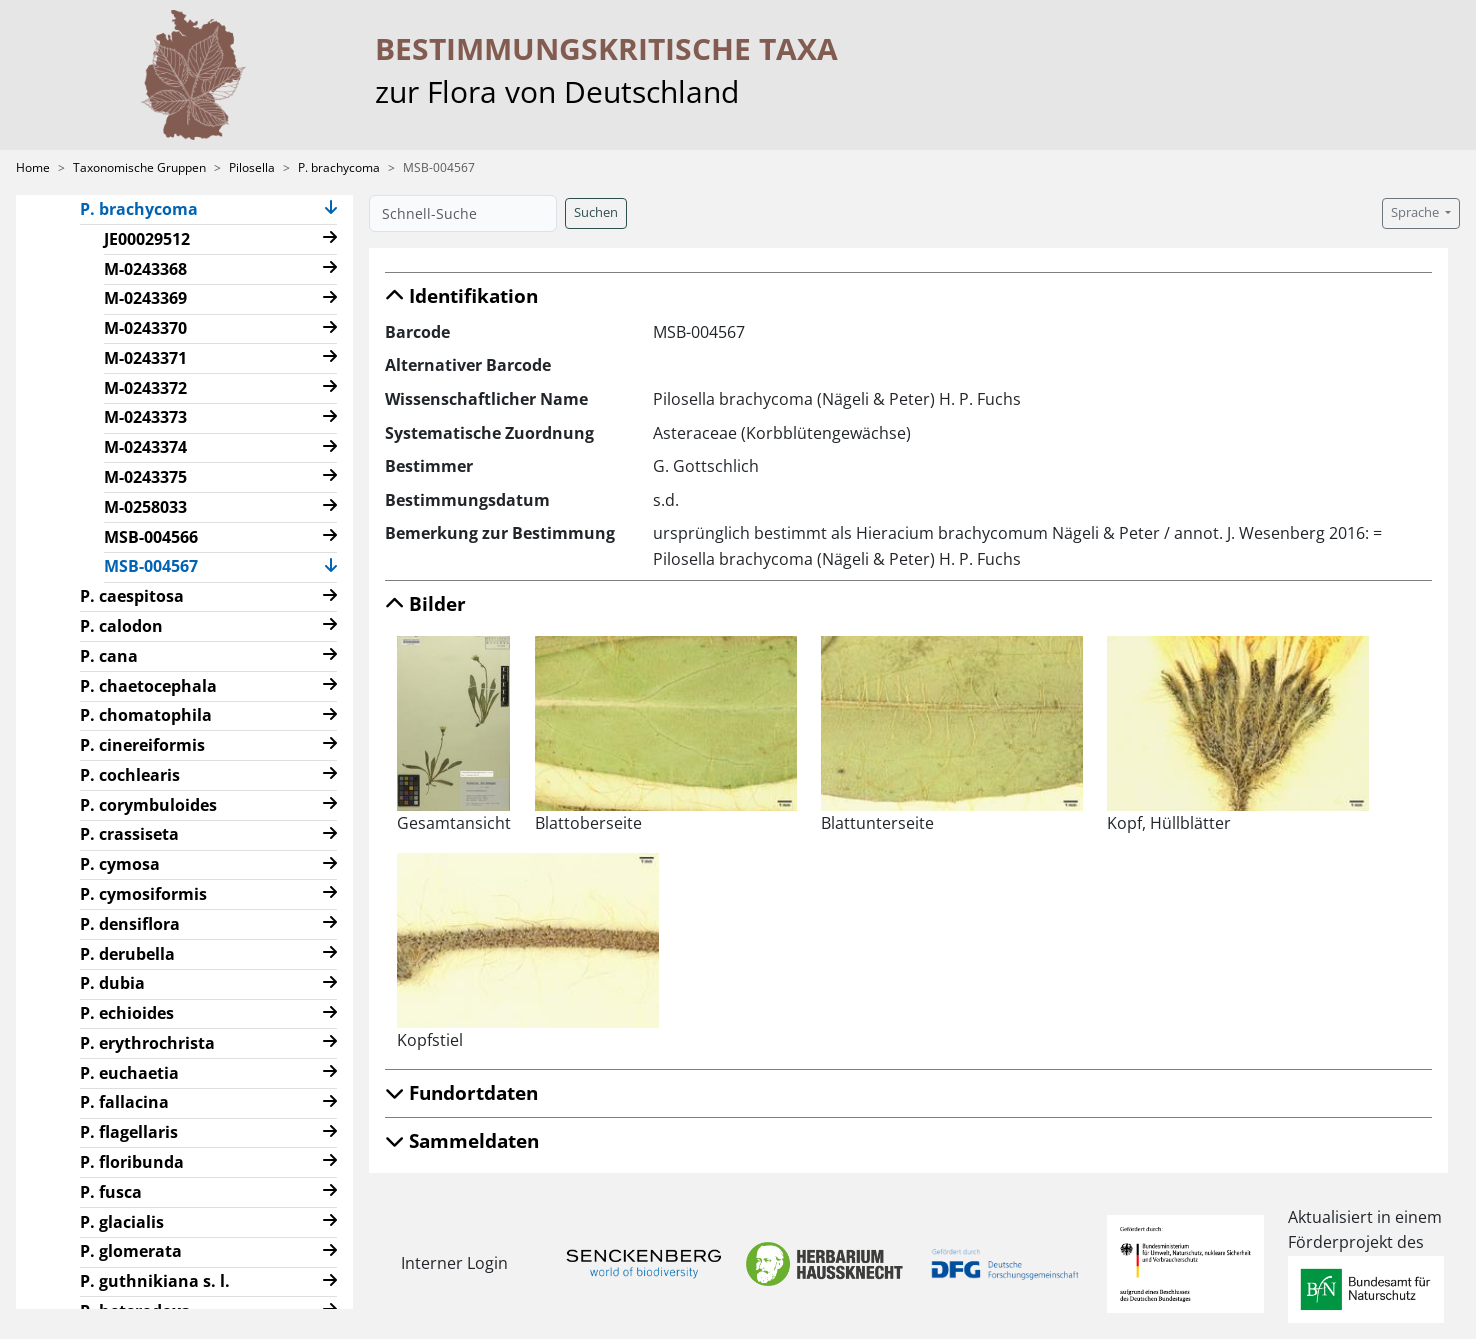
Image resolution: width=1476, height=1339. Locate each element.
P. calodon (121, 626)
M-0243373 (145, 417)
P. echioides (127, 1013)
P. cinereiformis (142, 745)
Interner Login (454, 1263)
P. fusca (111, 1192)
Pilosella (252, 167)
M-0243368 (145, 269)
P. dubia (112, 983)
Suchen (596, 212)
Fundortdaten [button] (461, 1092)
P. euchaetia (129, 1073)
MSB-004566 (151, 537)
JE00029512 (147, 239)
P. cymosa (120, 864)
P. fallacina (124, 1102)
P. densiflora (130, 924)
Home (33, 167)
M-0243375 (145, 477)
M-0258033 (145, 507)
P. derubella (127, 954)
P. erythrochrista (147, 1043)
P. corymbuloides (148, 805)
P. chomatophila (146, 715)
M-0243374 (145, 447)
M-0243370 (145, 328)
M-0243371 (145, 358)
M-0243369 (145, 298)
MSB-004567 (159, 565)
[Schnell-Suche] (463, 213)
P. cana (109, 656)
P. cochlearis (130, 775)
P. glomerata (131, 1251)
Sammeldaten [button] (462, 1140)
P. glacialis (122, 1222)
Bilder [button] (425, 603)
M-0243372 (145, 388)
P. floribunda (132, 1162)
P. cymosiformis (143, 894)
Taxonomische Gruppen (139, 167)
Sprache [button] (1416, 212)
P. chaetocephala (148, 686)
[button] (331, 209)
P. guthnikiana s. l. (155, 1281)
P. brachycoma (339, 167)
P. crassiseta (129, 834)
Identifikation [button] (461, 295)
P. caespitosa (132, 596)
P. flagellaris (129, 1132)
